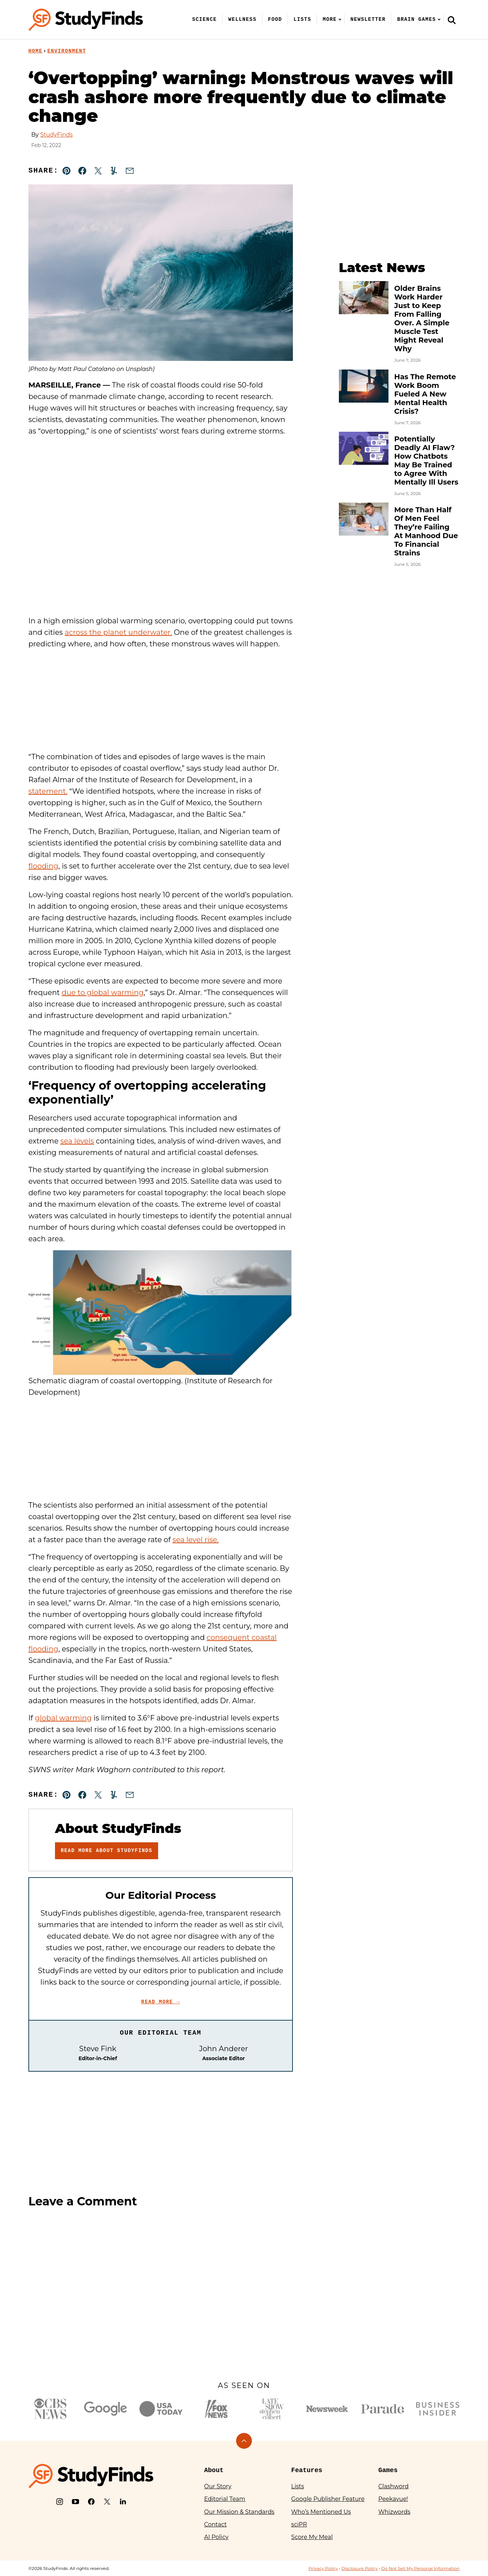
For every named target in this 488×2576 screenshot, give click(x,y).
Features (306, 2470)
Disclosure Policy (359, 2568)
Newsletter (368, 19)
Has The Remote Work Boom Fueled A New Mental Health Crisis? (425, 394)
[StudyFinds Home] (85, 20)
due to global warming (103, 992)
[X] (107, 2501)
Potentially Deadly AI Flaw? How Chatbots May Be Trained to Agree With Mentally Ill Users (426, 460)
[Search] (452, 20)
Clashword (393, 2486)
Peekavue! (393, 2498)
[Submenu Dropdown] (340, 19)
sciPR (299, 2524)
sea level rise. (195, 1539)
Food (275, 19)
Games (388, 2470)
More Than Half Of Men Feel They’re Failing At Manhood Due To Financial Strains (426, 531)
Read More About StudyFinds (106, 1850)
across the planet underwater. (118, 632)
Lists (302, 19)
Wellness (242, 19)
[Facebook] (91, 2501)
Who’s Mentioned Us (321, 2511)
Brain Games (416, 19)
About (214, 2470)
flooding (43, 866)
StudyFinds (56, 134)
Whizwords (394, 2511)
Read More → (160, 2002)
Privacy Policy (323, 2568)
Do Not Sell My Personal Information (420, 2568)
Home (35, 51)
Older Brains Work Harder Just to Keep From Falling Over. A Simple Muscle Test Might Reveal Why (422, 318)
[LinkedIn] (123, 2501)
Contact (215, 2524)
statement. (47, 791)
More (330, 19)
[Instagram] (60, 2501)
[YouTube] (75, 2501)
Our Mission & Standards (239, 2511)
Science (204, 19)
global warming (63, 1718)
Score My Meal (311, 2537)
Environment (66, 51)
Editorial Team (224, 2498)
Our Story (217, 2486)
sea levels (77, 1141)
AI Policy (216, 2537)
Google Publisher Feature (327, 2498)
